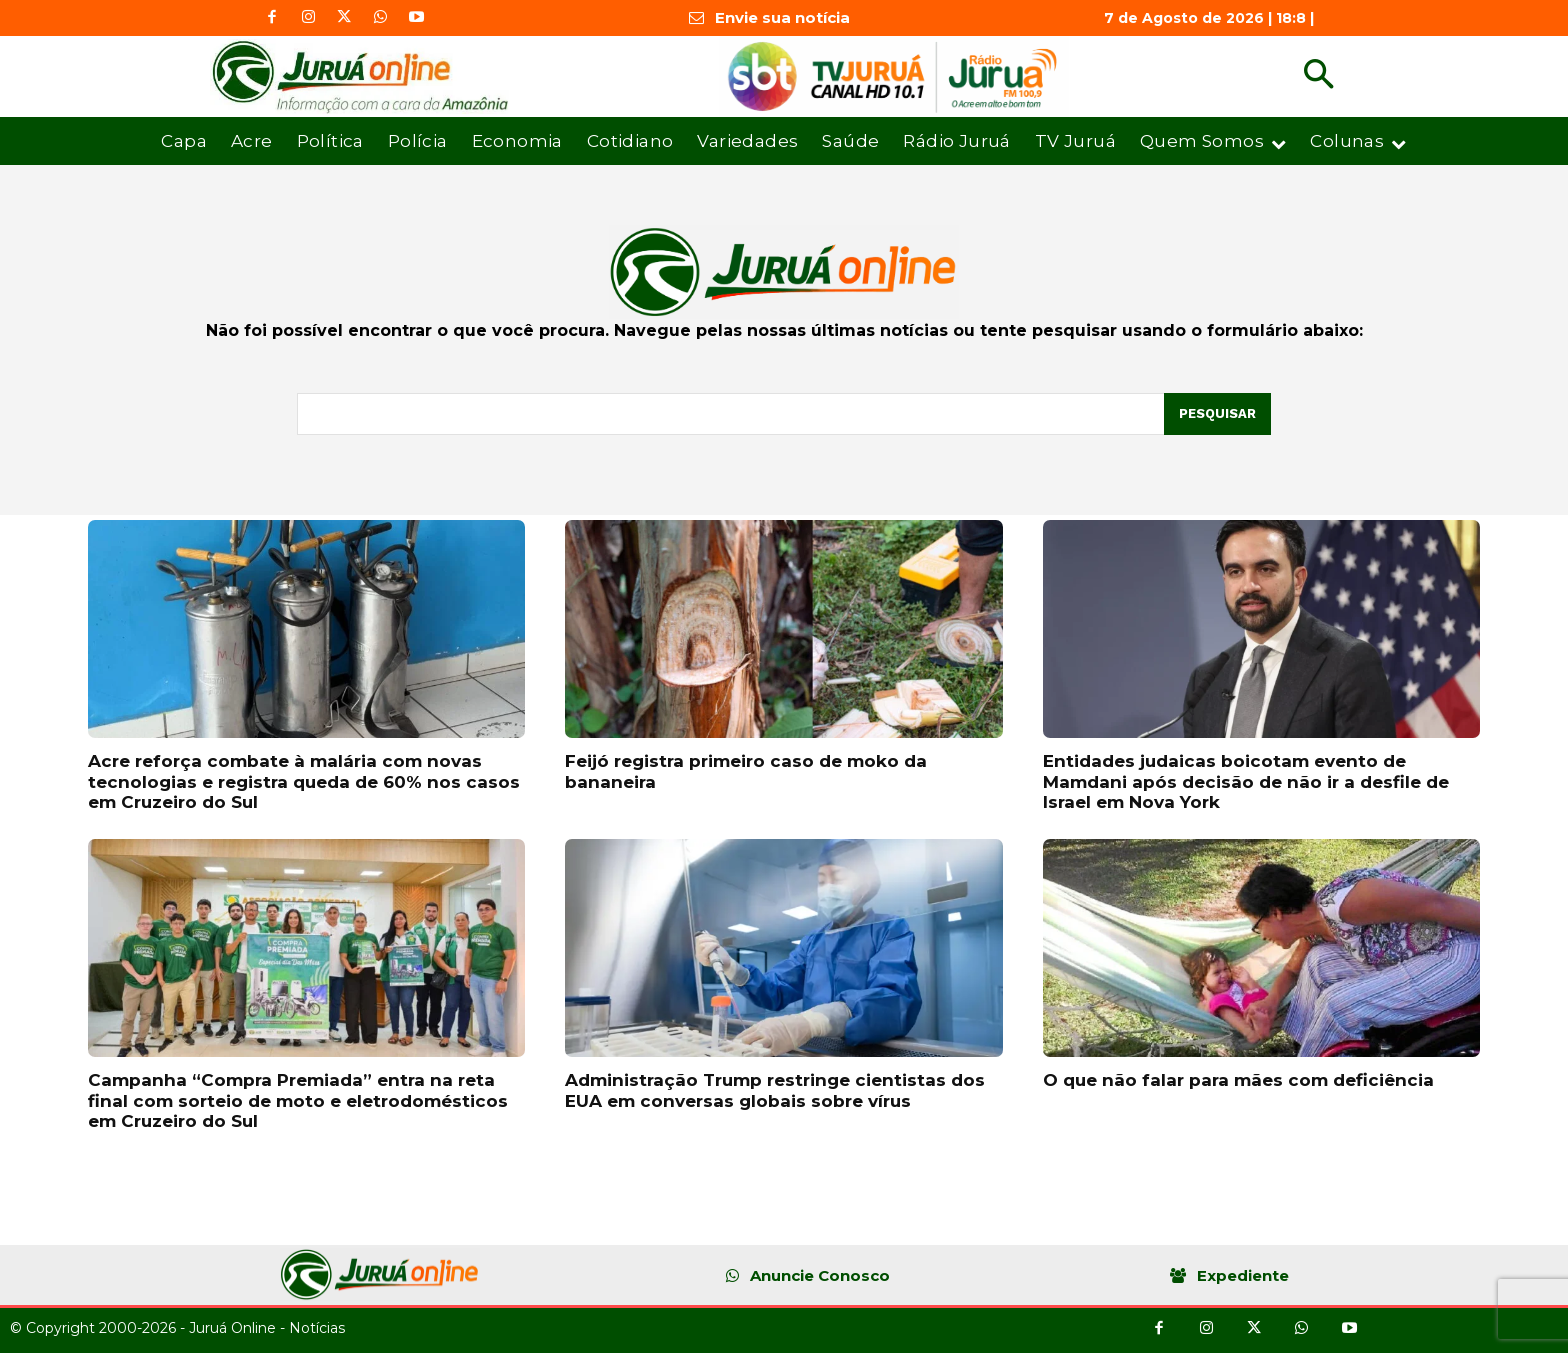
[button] (1318, 76)
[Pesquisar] (1217, 414)
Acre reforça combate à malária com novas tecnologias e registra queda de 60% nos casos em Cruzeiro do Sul (304, 781)
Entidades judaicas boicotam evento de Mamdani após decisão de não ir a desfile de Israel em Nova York (1246, 781)
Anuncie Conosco (820, 1275)
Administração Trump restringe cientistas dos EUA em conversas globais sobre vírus (775, 1090)
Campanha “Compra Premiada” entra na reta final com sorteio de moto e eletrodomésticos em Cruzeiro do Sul (298, 1100)
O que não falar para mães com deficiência (1238, 1080)
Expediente (1243, 1275)
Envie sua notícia (782, 17)
